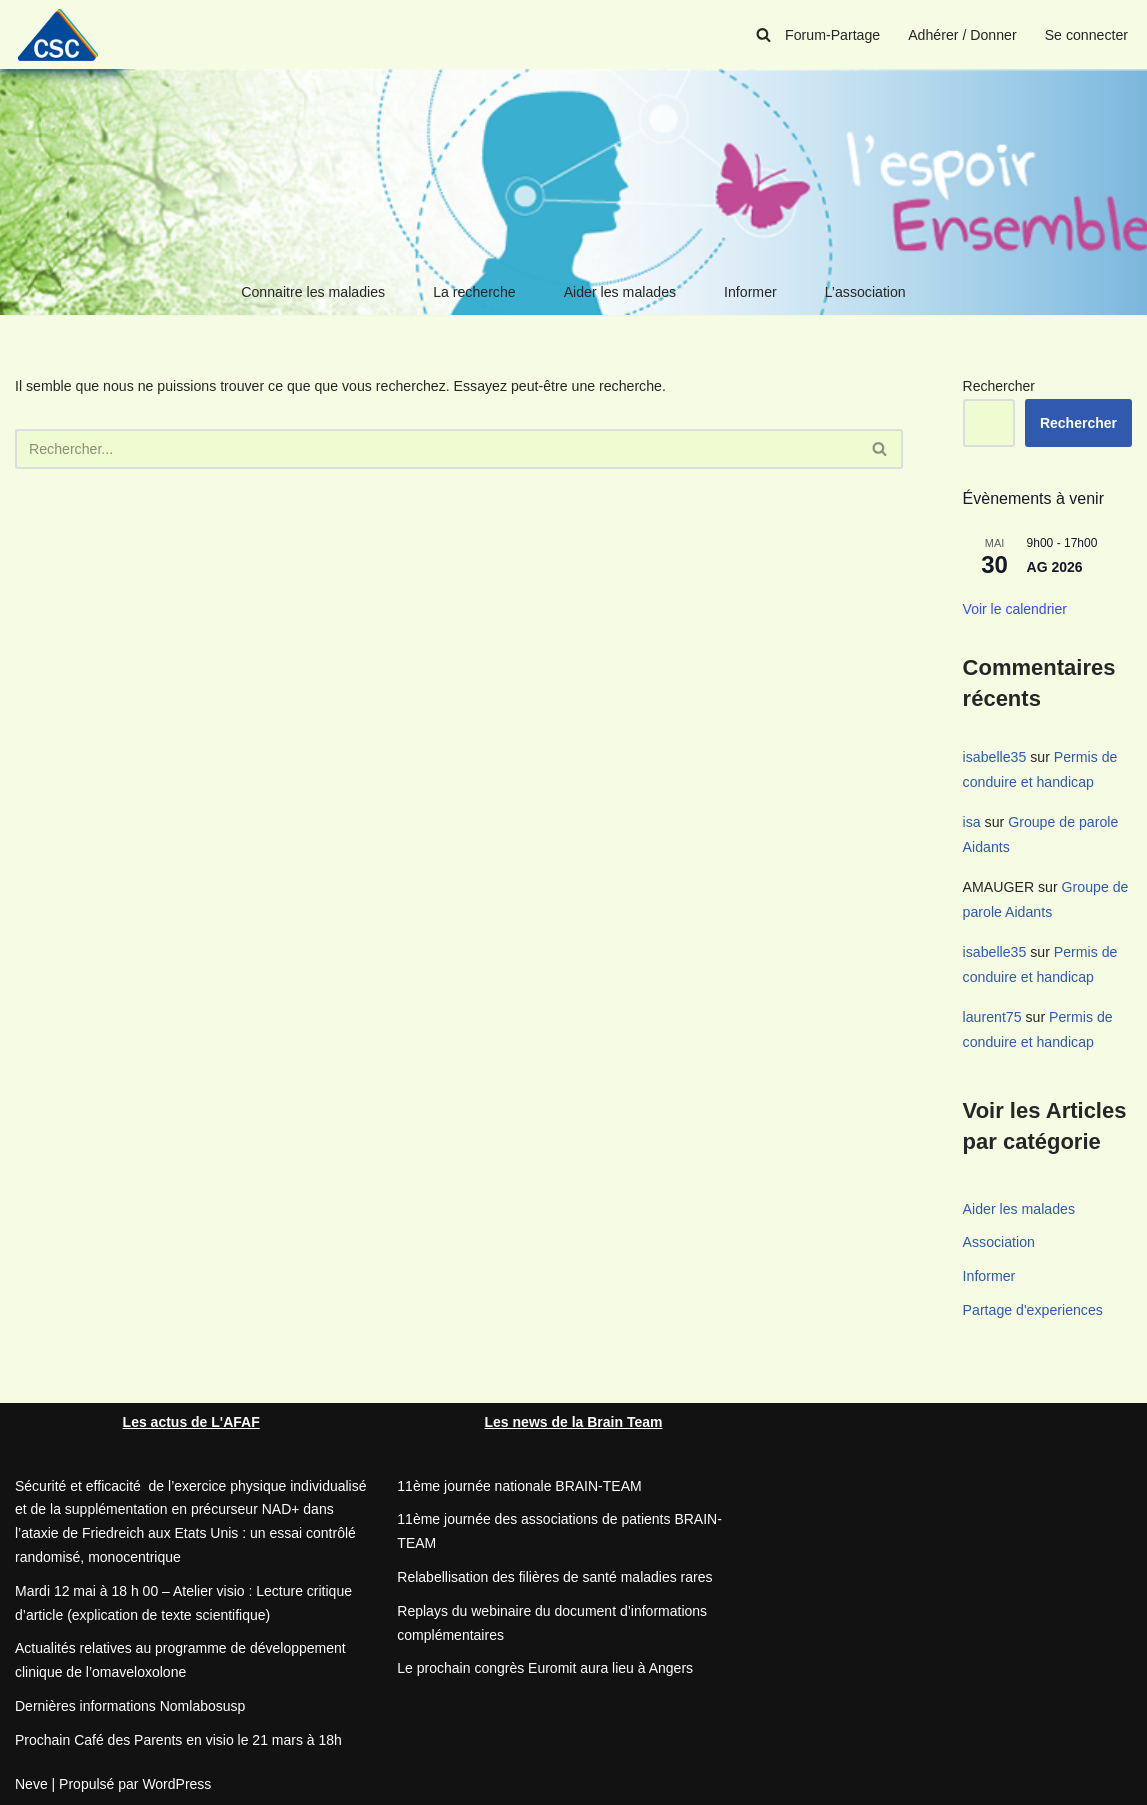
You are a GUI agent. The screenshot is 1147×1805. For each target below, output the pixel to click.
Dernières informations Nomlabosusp (130, 1703)
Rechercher (999, 386)
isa (972, 821)
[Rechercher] (766, 34)
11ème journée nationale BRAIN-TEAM (519, 1482)
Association (999, 1239)
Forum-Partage (835, 35)
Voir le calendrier (1015, 609)
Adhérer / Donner (963, 35)
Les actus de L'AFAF (191, 1418)
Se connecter (1087, 35)
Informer (749, 292)
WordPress (176, 1780)
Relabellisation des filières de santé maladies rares (554, 1574)
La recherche (475, 292)
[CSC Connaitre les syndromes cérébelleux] (65, 34)
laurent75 (992, 1014)
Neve (31, 1780)
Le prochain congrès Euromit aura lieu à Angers (545, 1665)
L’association (863, 292)
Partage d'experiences (1032, 1307)
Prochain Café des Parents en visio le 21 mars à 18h (178, 1736)
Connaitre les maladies (315, 292)
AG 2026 (1055, 567)
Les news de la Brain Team (574, 1418)
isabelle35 (994, 757)
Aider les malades (619, 292)
